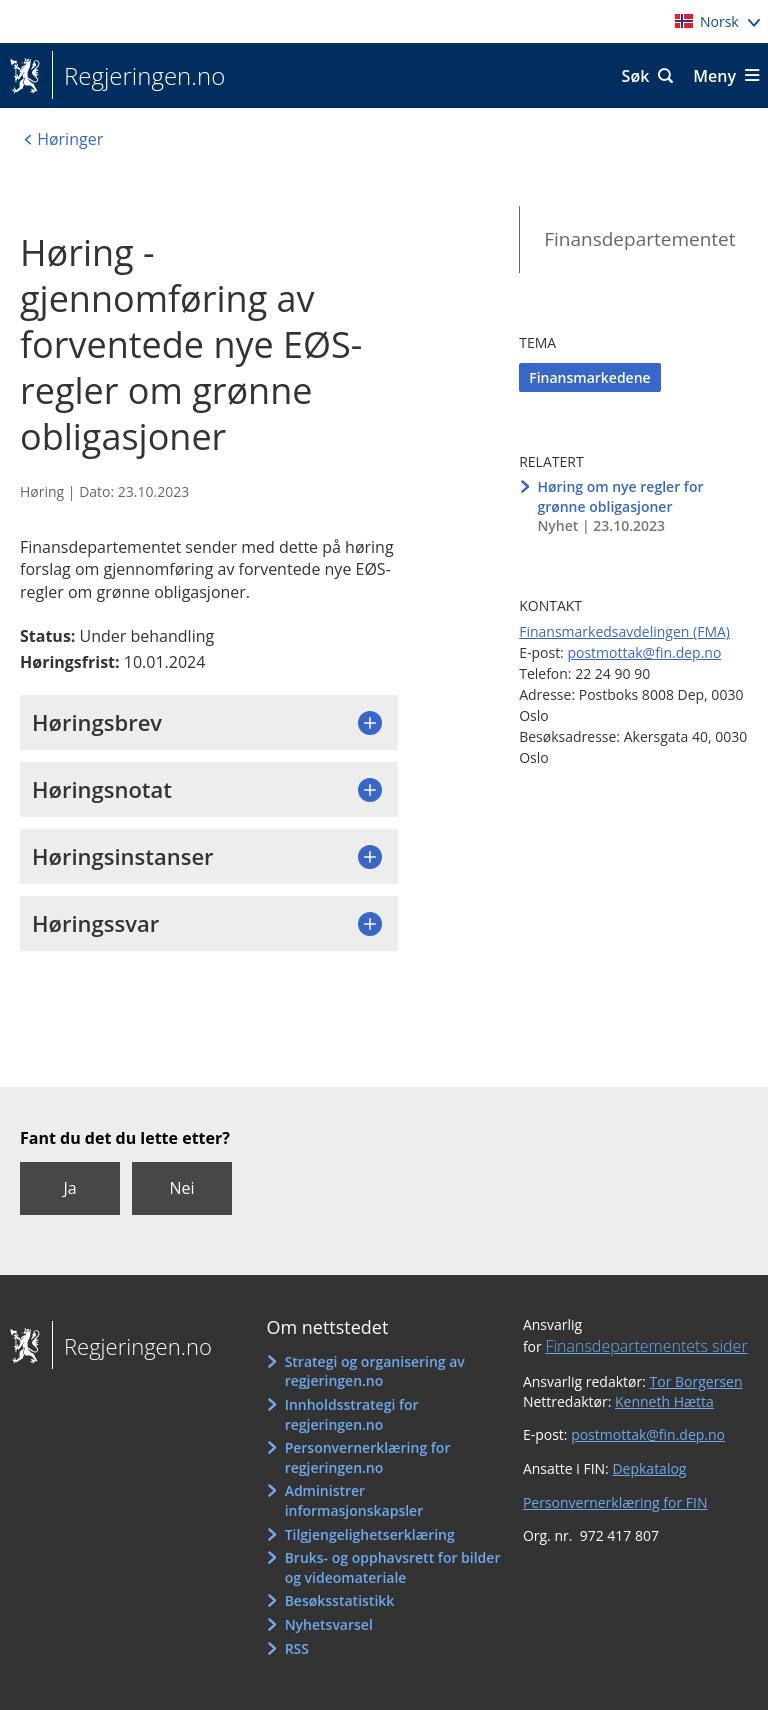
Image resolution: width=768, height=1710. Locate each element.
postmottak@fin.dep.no (644, 652)
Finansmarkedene (589, 377)
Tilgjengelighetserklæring (370, 1534)
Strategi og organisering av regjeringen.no (375, 1371)
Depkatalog (649, 1468)
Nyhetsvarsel (329, 1624)
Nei (181, 1188)
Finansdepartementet (639, 239)
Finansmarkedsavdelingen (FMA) (624, 631)
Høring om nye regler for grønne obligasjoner (620, 496)
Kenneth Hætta (664, 1401)
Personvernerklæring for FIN (615, 1502)
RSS (297, 1648)
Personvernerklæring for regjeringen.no (368, 1457)
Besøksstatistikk (340, 1600)
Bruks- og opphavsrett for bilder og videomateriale (393, 1567)
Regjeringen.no (138, 76)
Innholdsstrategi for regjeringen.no (352, 1414)
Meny (714, 76)
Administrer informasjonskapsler (354, 1500)
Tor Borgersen (696, 1381)
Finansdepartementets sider (646, 1346)
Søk (636, 76)
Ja (69, 1188)
